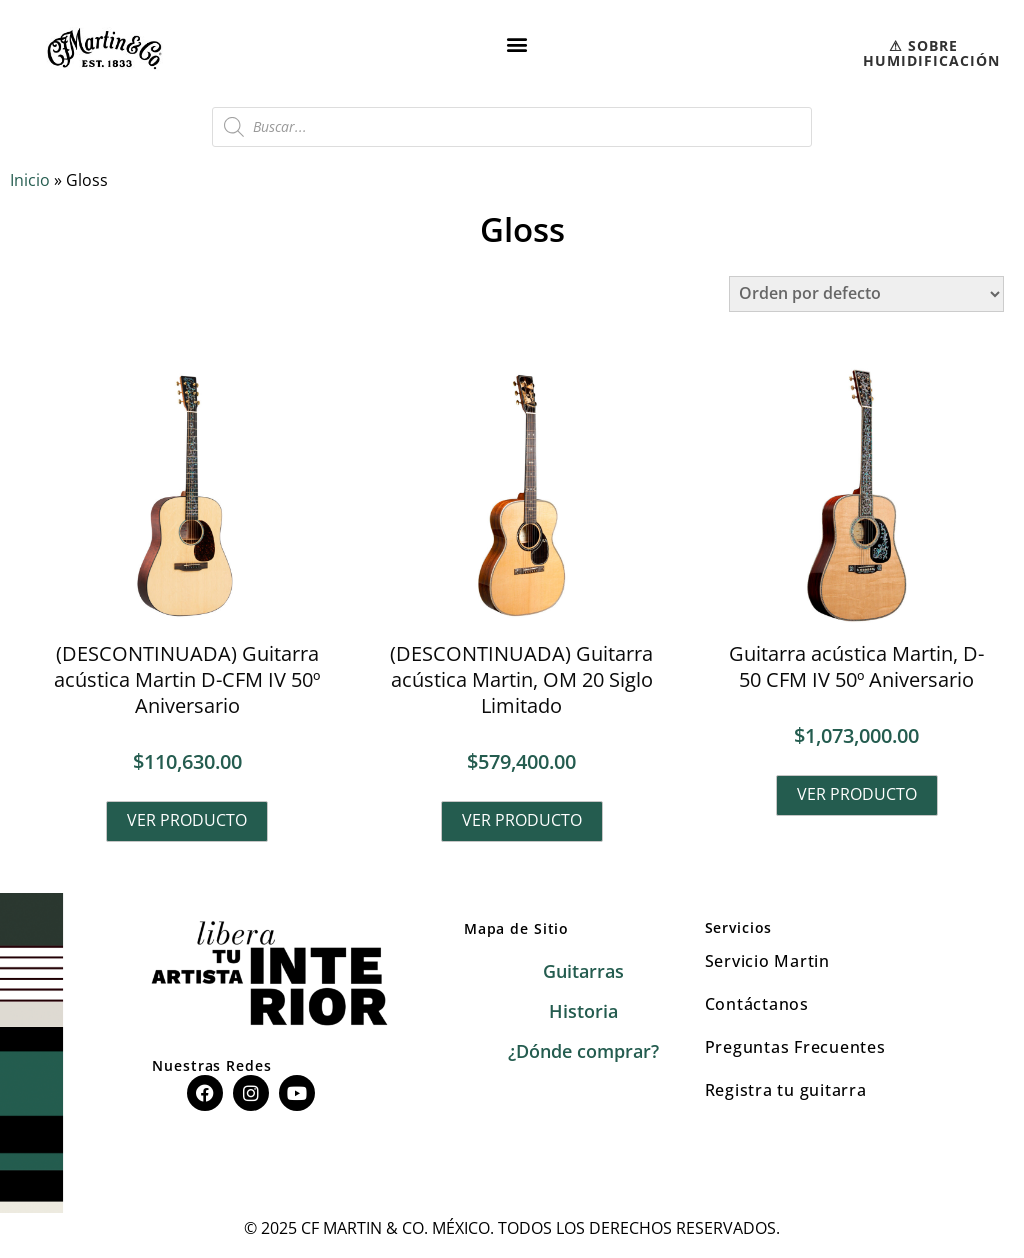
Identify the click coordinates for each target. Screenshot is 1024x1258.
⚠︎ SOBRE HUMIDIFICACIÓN (931, 53)
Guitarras (583, 972)
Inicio (30, 180)
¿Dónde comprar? (583, 1052)
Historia (583, 1012)
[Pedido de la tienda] (866, 294)
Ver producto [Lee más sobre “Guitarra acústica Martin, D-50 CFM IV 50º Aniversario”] (857, 794)
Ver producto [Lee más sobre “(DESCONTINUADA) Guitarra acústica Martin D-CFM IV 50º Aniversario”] (187, 820)
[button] (517, 43)
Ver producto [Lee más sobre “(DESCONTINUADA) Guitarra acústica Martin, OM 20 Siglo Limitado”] (522, 820)
